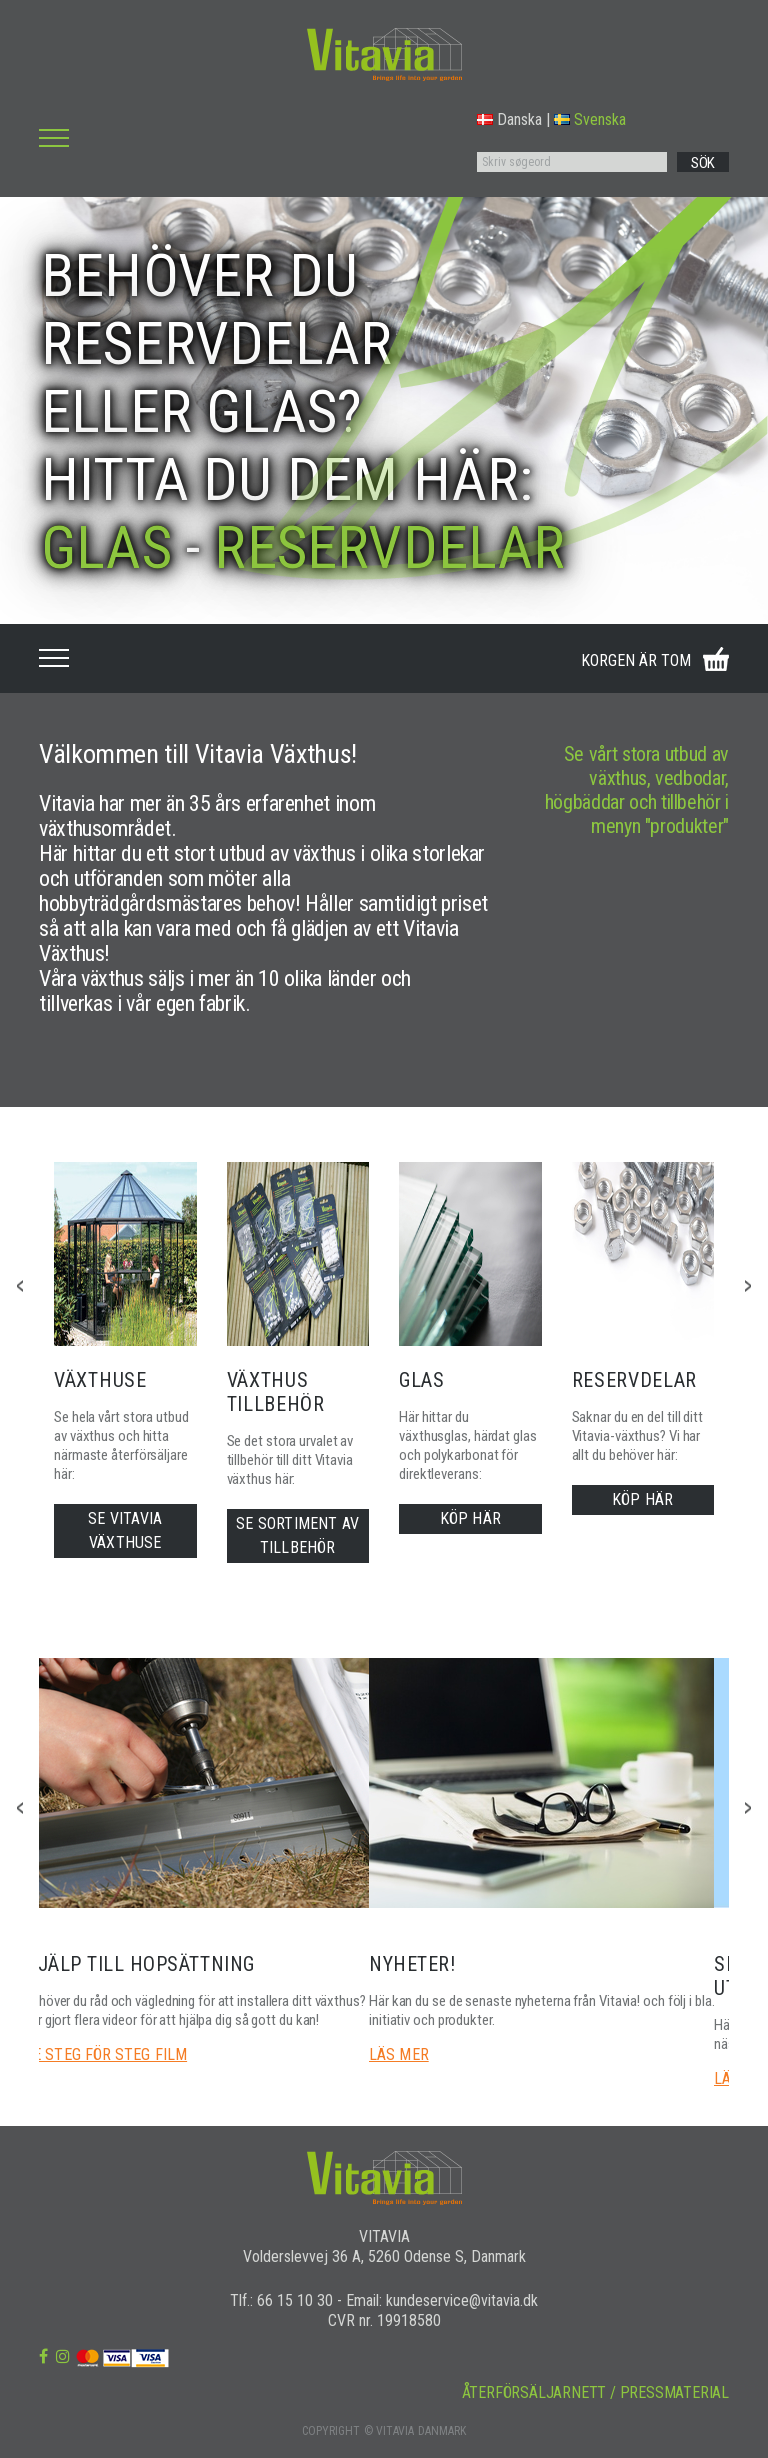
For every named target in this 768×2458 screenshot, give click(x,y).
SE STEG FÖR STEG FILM (105, 2054)
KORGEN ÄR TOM (636, 660)
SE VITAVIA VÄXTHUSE (125, 1530)
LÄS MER (399, 2054)
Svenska (590, 119)
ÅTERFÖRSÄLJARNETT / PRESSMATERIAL (595, 2392)
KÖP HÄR (470, 1518)
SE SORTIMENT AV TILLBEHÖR (297, 1535)
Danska (509, 119)
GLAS (106, 547)
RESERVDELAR (389, 547)
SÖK (703, 163)
